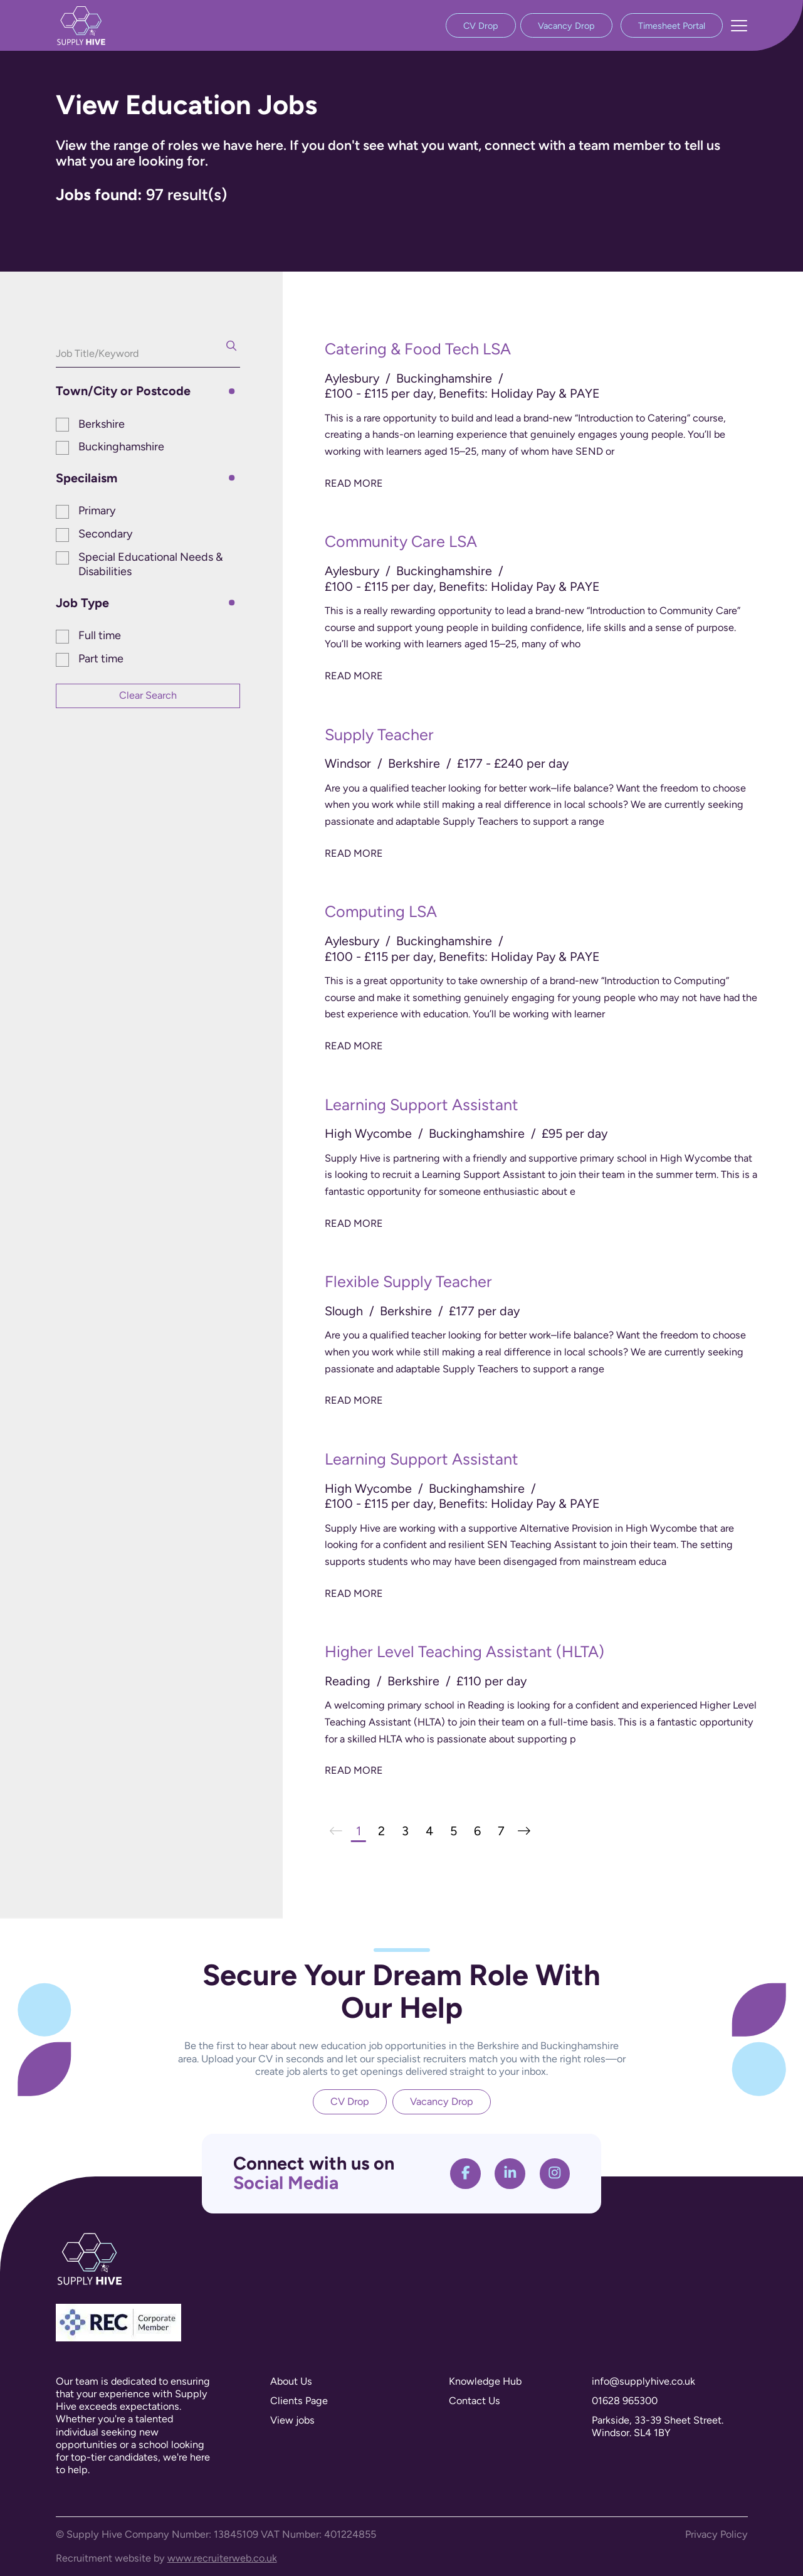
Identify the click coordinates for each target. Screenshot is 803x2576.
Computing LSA (381, 911)
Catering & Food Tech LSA (418, 348)
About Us (291, 2381)
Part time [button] (100, 658)
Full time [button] (99, 635)
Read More (354, 483)
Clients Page (299, 2401)
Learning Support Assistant (421, 1104)
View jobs (292, 2420)
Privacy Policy (716, 2534)
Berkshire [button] (101, 424)
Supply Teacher (379, 734)
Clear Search (148, 695)
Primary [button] (96, 510)
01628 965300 (625, 2401)
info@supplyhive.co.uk (643, 2381)
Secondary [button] (105, 534)
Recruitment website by (166, 2558)
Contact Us (474, 2401)
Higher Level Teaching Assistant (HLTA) (464, 1651)
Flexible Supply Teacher (408, 1281)
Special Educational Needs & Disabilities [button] (150, 564)
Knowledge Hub (485, 2381)
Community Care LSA (401, 541)
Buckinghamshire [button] (121, 446)
